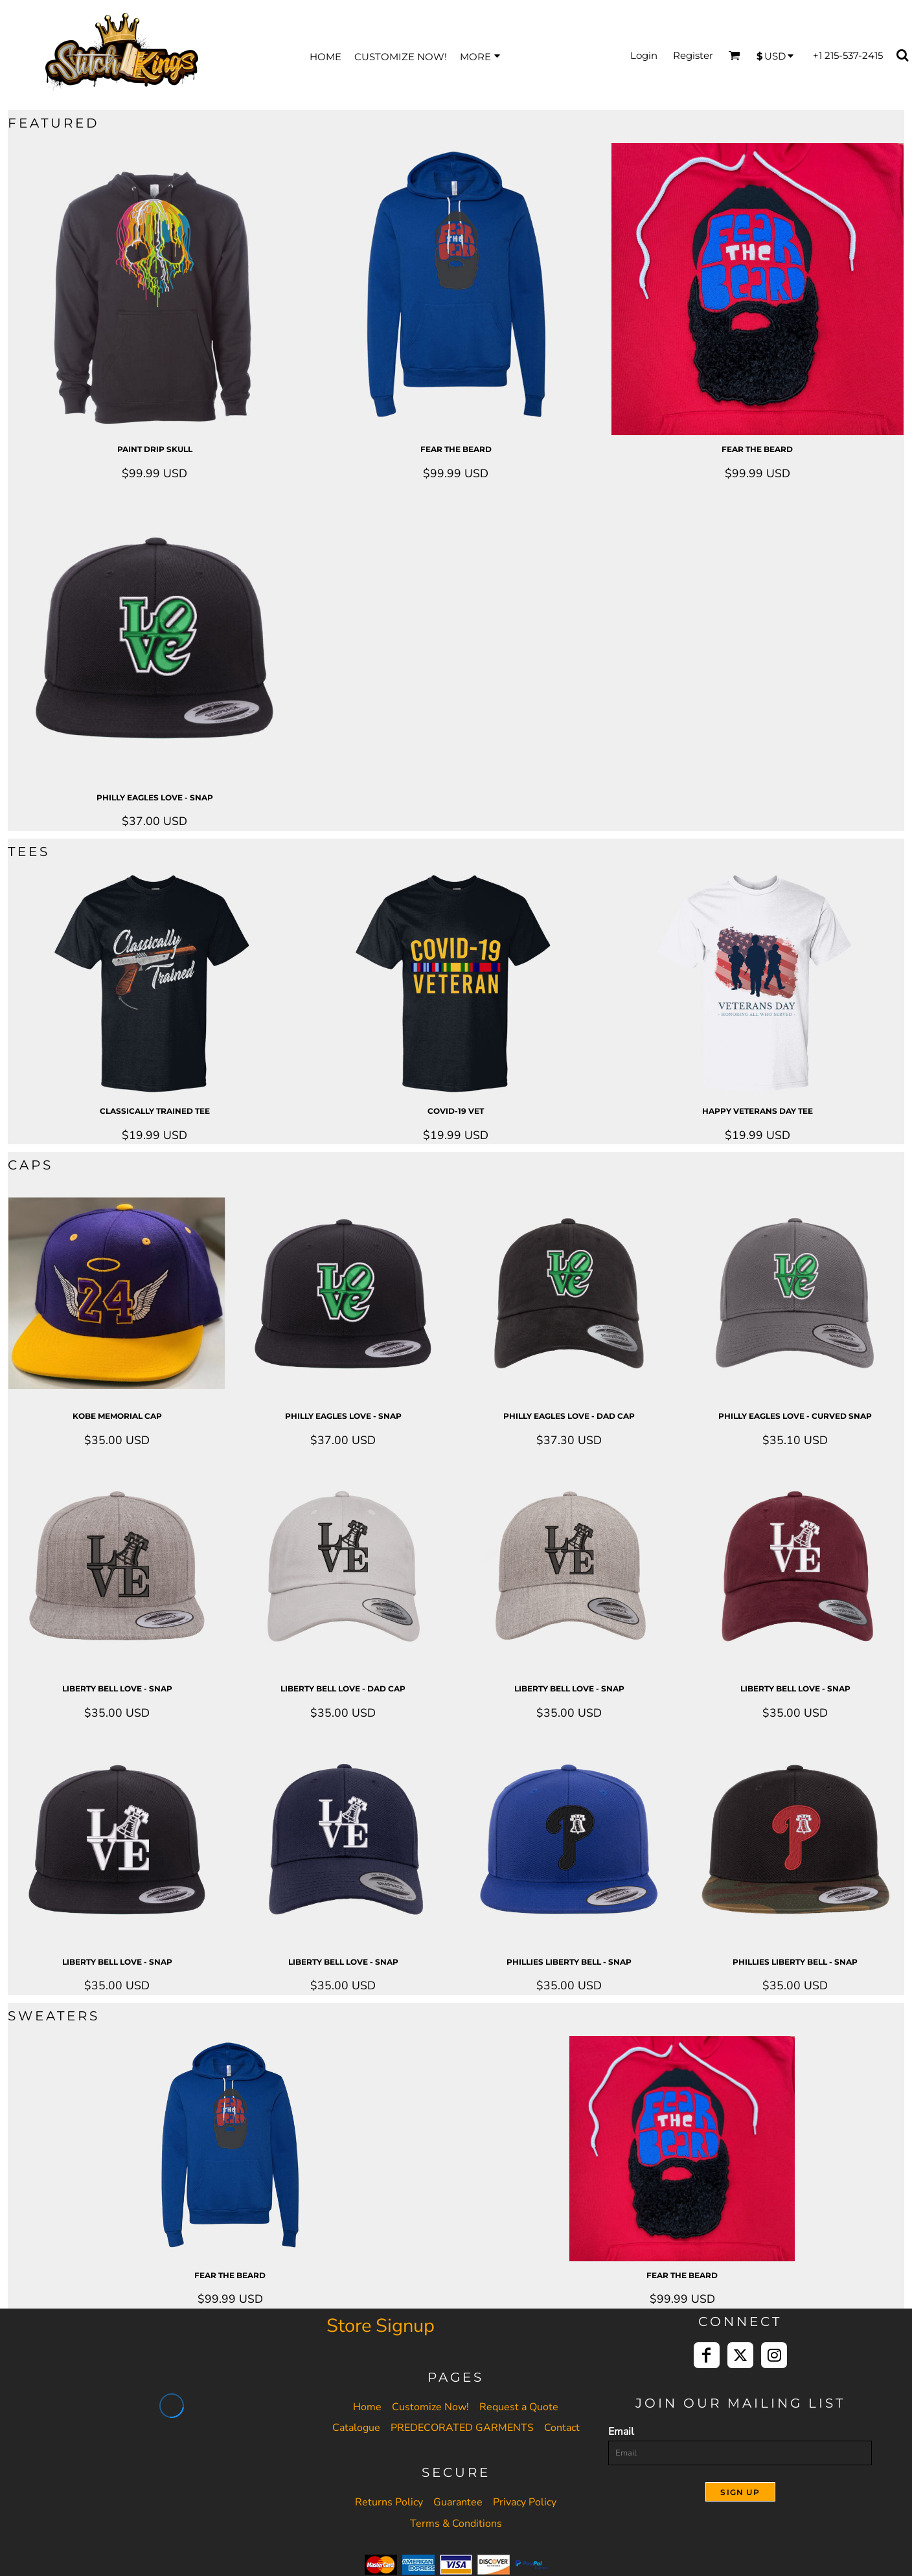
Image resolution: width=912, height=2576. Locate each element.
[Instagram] (774, 2355)
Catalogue (356, 2428)
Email (621, 2431)
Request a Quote (518, 2407)
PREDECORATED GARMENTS (462, 2428)
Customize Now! (430, 2407)
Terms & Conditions (456, 2523)
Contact (562, 2428)
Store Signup (380, 2325)
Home (367, 2407)
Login (643, 55)
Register (693, 55)
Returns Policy (389, 2502)
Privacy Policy (524, 2502)
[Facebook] (707, 2355)
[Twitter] (740, 2355)
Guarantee (458, 2502)
